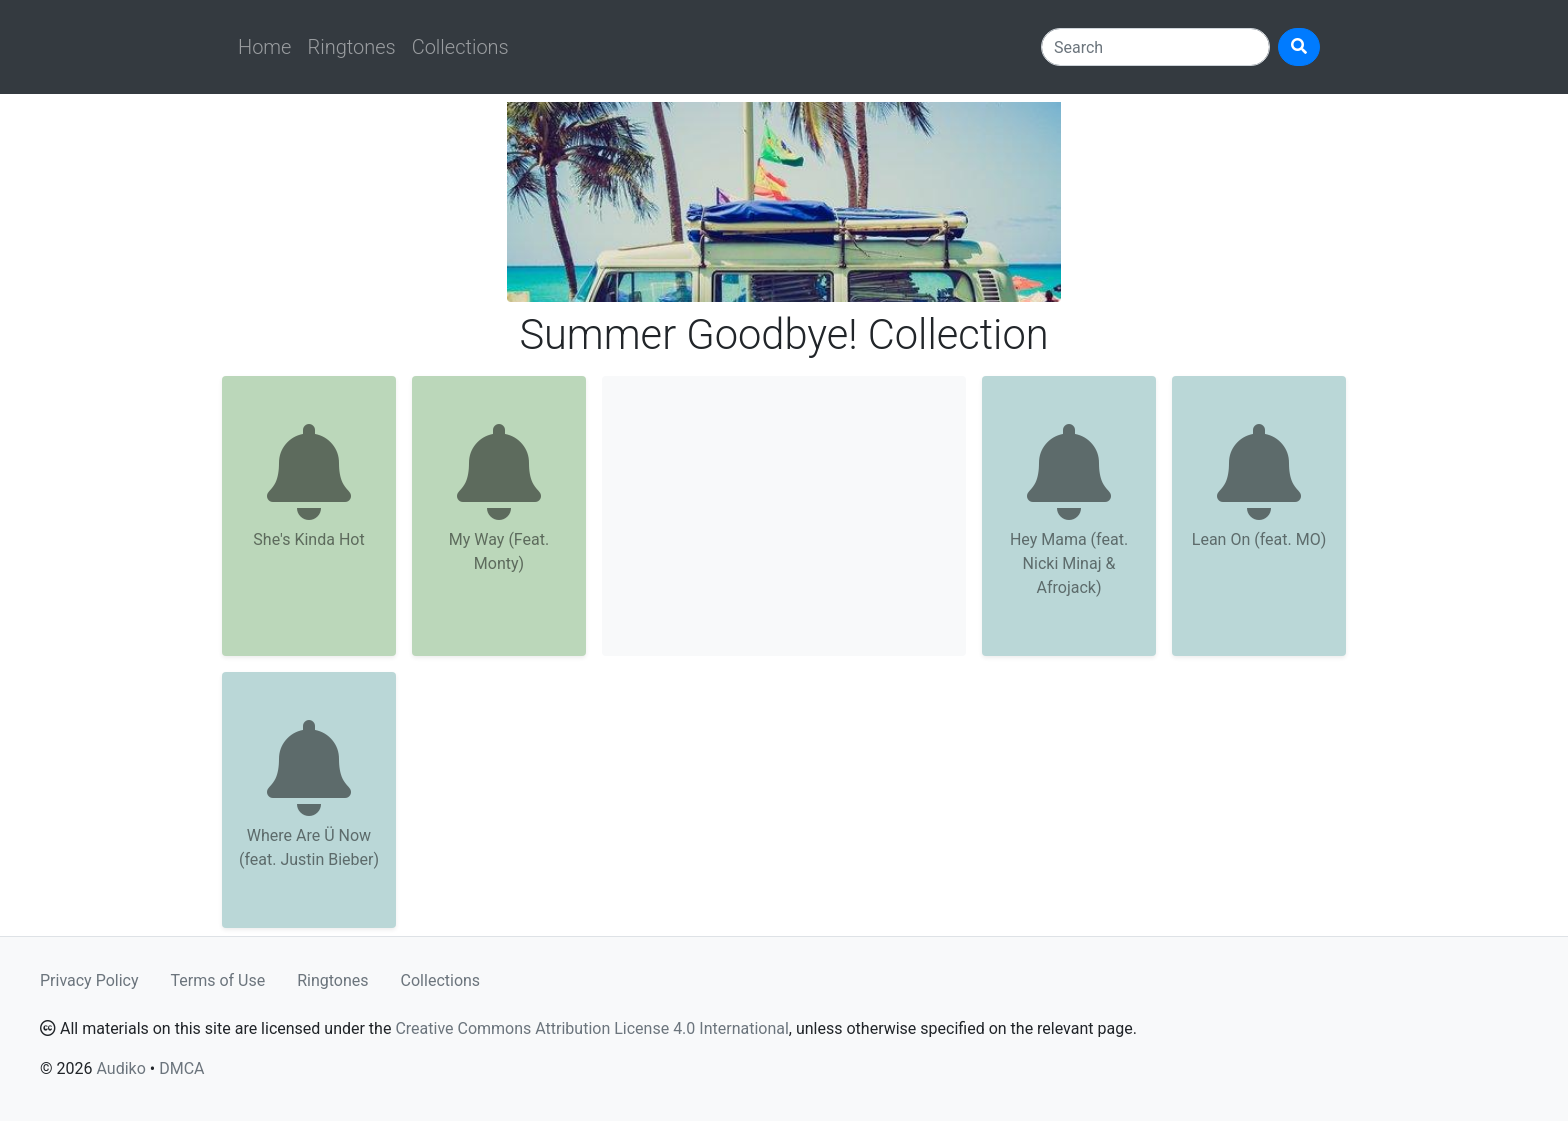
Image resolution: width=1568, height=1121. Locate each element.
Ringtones (351, 47)
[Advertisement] (784, 516)
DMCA (181, 1068)
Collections (460, 47)
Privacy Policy (89, 980)
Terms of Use (218, 980)
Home (264, 47)
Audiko (120, 1068)
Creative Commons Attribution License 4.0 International (591, 1028)
